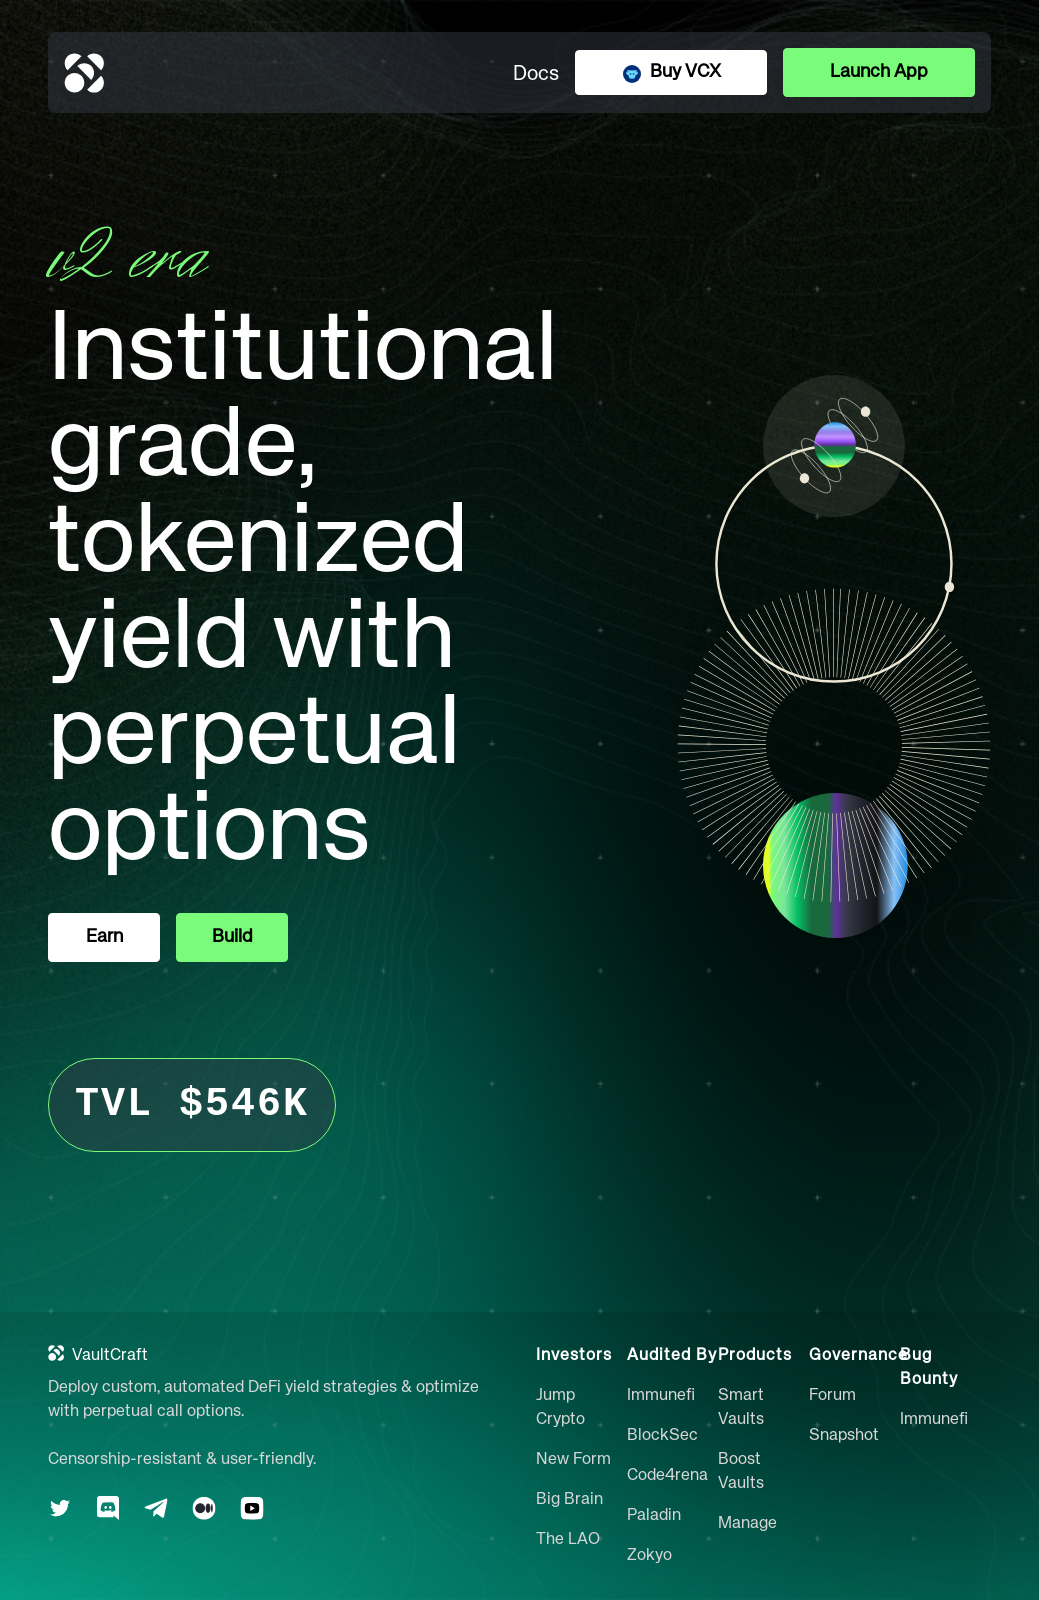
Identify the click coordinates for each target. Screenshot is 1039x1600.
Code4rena (667, 1476)
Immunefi (661, 1396)
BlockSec (662, 1436)
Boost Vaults (741, 1472)
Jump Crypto (560, 1408)
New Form (573, 1460)
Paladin (654, 1516)
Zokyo (649, 1556)
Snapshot (844, 1436)
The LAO (568, 1540)
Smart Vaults (741, 1408)
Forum (832, 1396)
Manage (747, 1524)
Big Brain (569, 1500)
